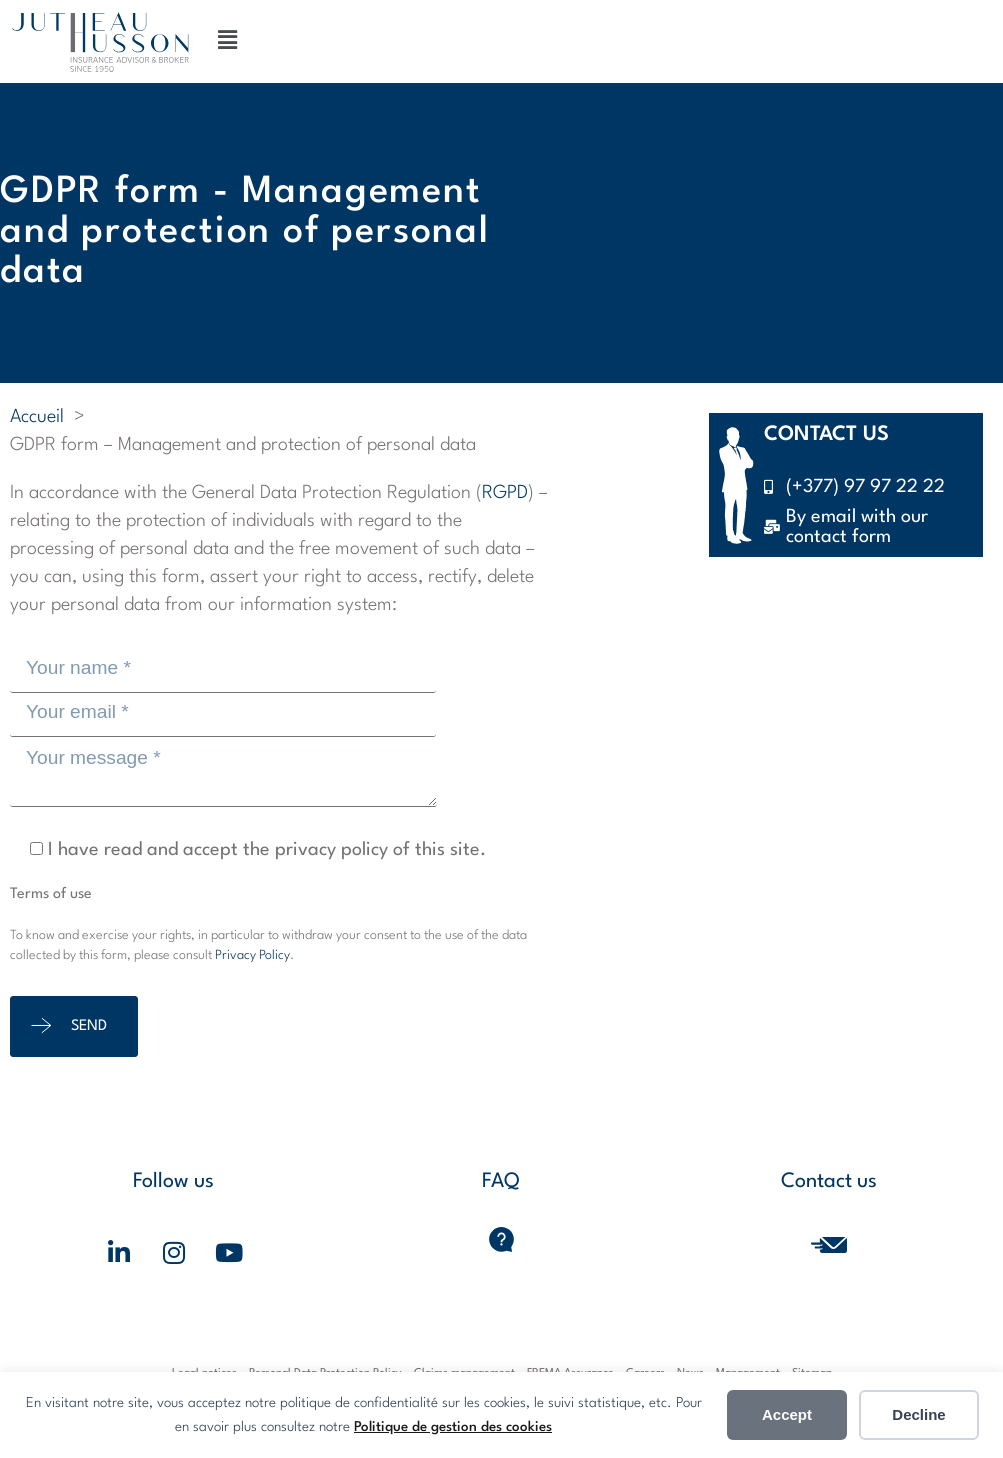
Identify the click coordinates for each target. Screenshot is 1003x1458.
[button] (228, 41)
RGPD (505, 493)
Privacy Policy (252, 955)
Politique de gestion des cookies (453, 1427)
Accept (787, 1414)
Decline (918, 1414)
